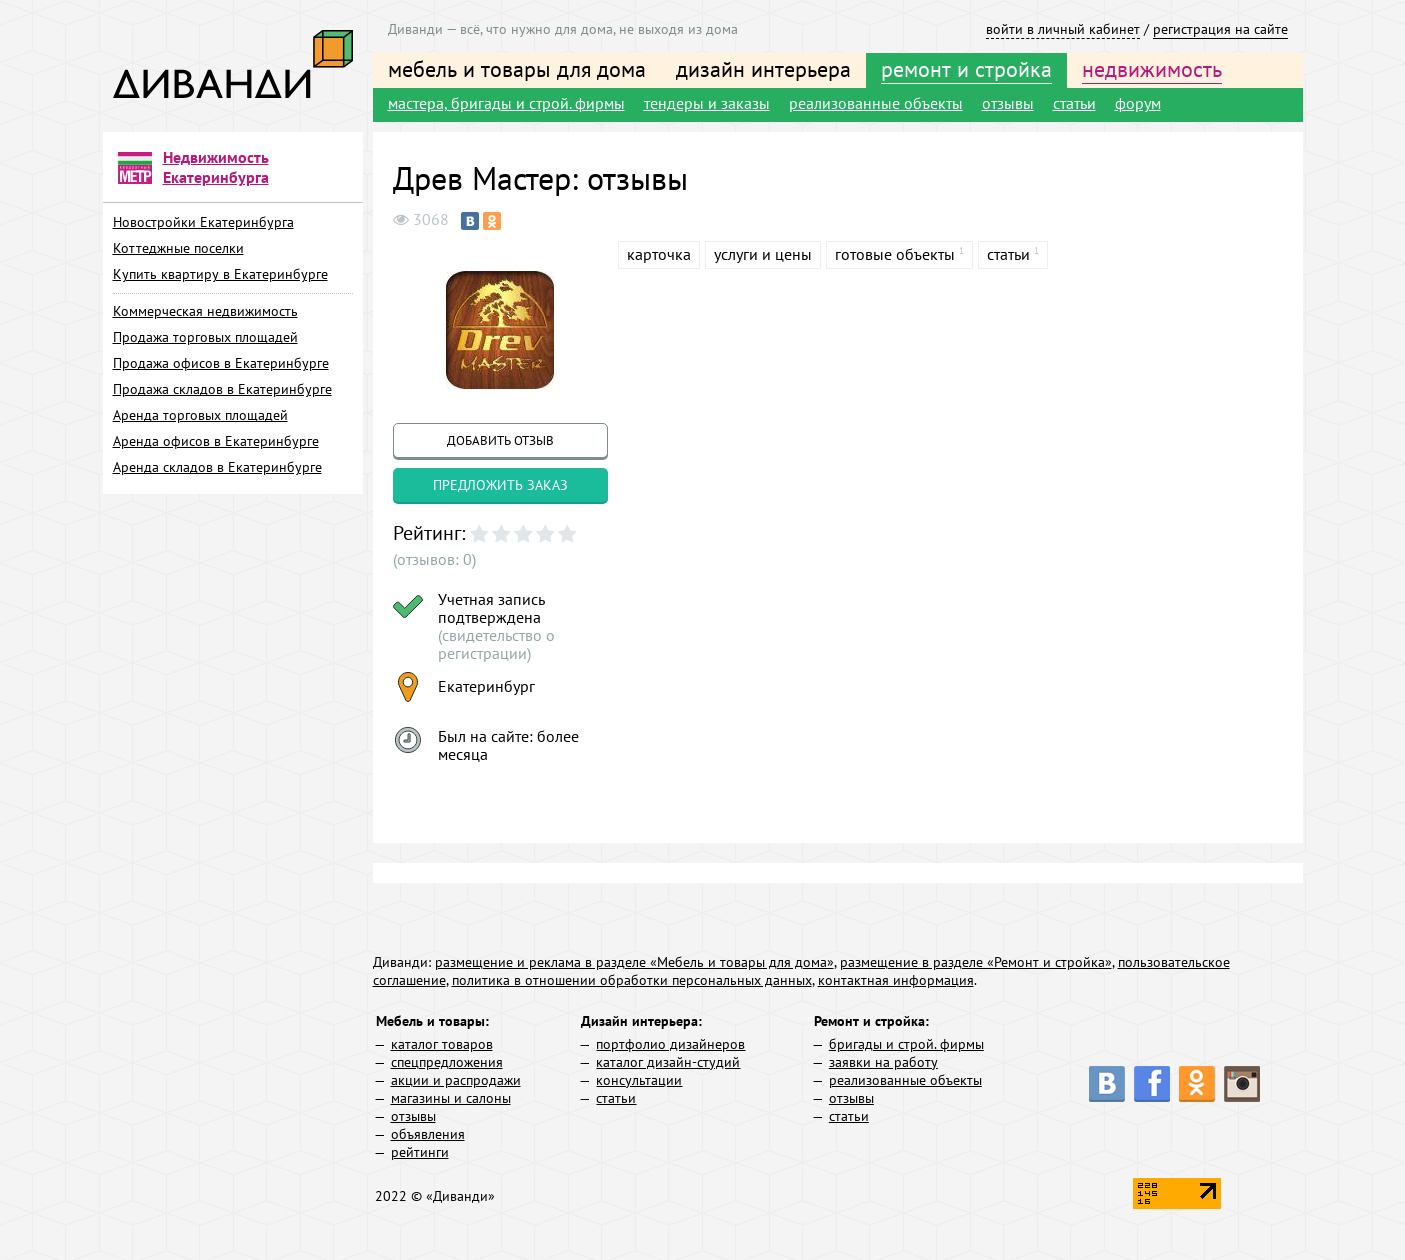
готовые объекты (895, 254)
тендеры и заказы (707, 103)
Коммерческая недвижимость (205, 311)
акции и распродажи (456, 1080)
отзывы (1008, 103)
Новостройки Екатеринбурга (203, 222)
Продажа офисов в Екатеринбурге (221, 363)
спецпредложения (447, 1062)
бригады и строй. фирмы (906, 1044)
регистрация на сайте (1220, 29)
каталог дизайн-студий (668, 1062)
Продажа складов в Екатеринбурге (222, 389)
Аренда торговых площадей (200, 415)
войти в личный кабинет (1063, 29)
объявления (428, 1134)
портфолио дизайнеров (670, 1044)
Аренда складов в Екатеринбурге (217, 467)
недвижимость (1152, 69)
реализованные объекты (876, 103)
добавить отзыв (500, 440)
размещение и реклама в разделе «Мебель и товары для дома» (634, 962)
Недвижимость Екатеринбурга (216, 167)
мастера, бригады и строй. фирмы (506, 103)
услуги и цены (763, 254)
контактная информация (896, 980)
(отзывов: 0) (434, 559)
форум (1138, 103)
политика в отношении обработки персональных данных (632, 980)
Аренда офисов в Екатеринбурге (216, 441)
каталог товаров (442, 1044)
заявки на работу (883, 1062)
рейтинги (420, 1152)
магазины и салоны (451, 1098)
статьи (1074, 103)
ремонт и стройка (966, 69)
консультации (639, 1080)
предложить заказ (500, 485)
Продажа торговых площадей (205, 337)
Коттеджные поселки (178, 248)
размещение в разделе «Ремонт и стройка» (976, 962)
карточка (659, 254)
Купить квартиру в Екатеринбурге (220, 274)
